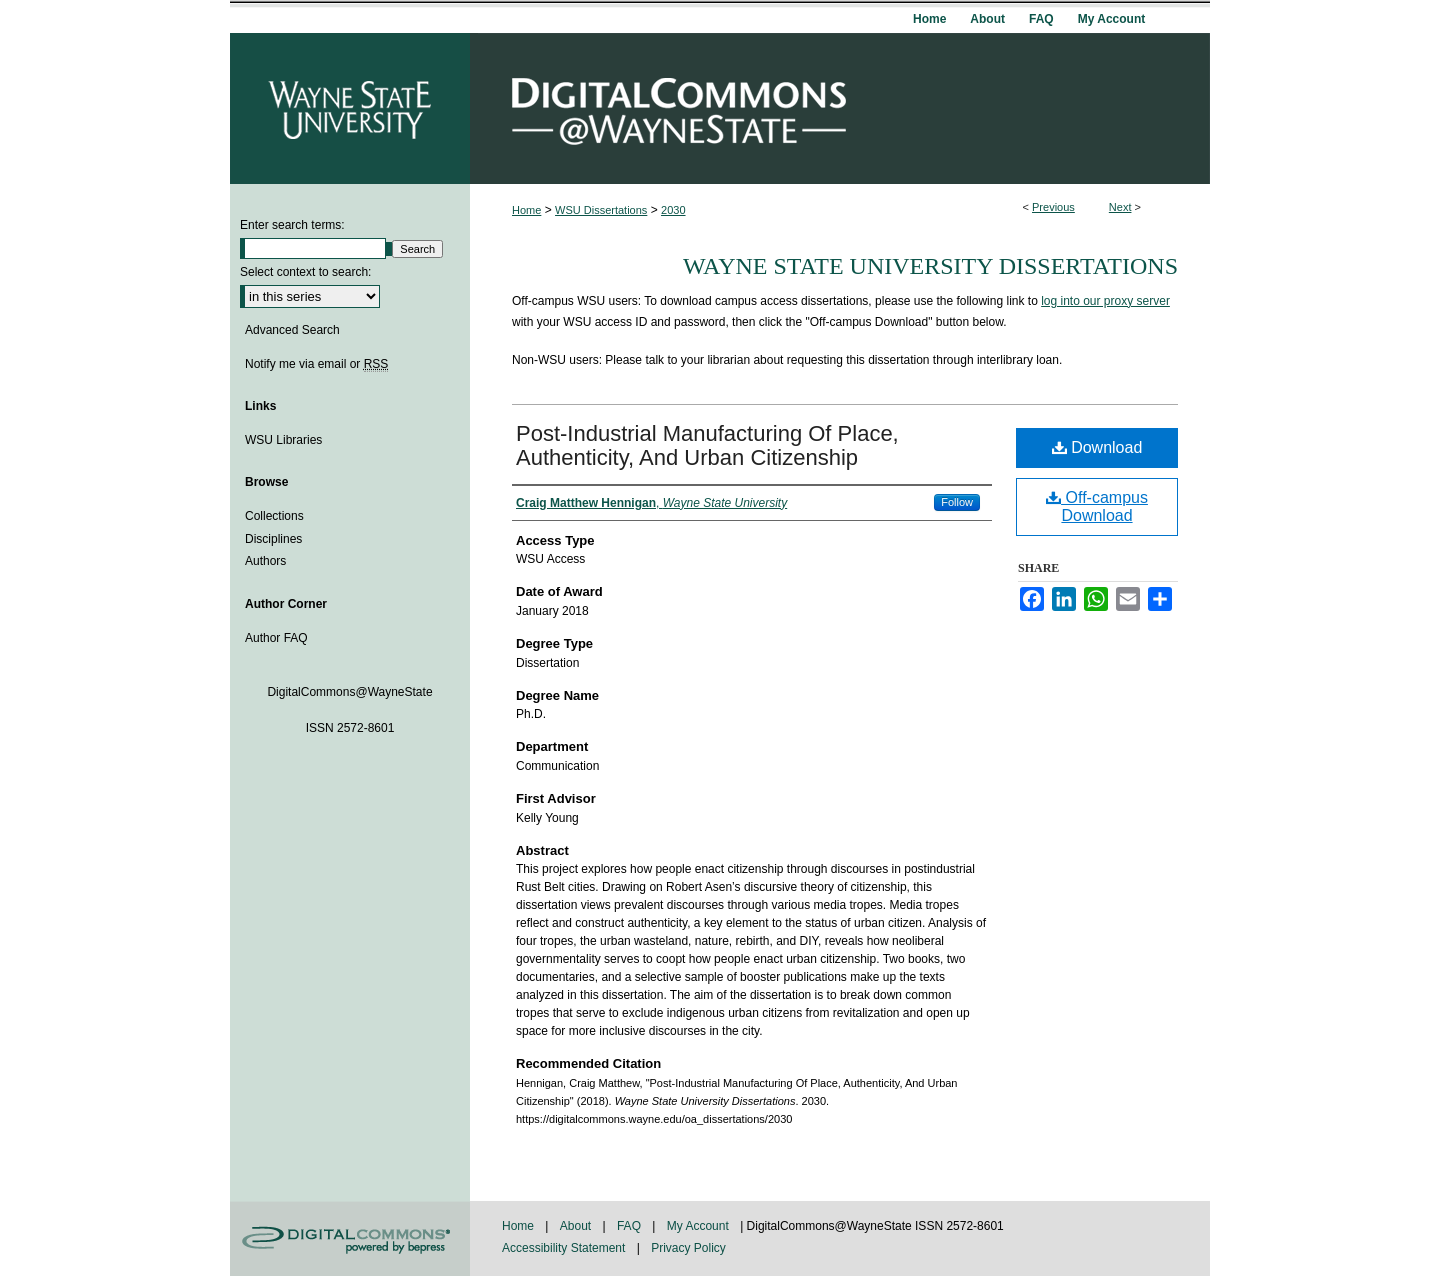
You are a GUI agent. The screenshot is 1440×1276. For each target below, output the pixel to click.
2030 (673, 210)
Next (1120, 207)
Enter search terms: (292, 225)
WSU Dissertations (601, 210)
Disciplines (273, 539)
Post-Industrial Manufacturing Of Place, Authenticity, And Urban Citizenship (707, 445)
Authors (265, 561)
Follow (957, 502)
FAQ (630, 1226)
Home (526, 210)
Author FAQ (276, 638)
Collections (274, 516)
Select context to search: (305, 272)
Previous (1053, 207)
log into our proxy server (1105, 301)
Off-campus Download (1097, 506)
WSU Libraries (283, 440)
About (577, 1226)
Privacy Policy (688, 1248)
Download (1097, 447)
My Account (699, 1226)
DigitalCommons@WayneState (840, 108)
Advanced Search (292, 330)
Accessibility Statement (565, 1248)
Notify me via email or (316, 364)
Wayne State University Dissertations (930, 266)
